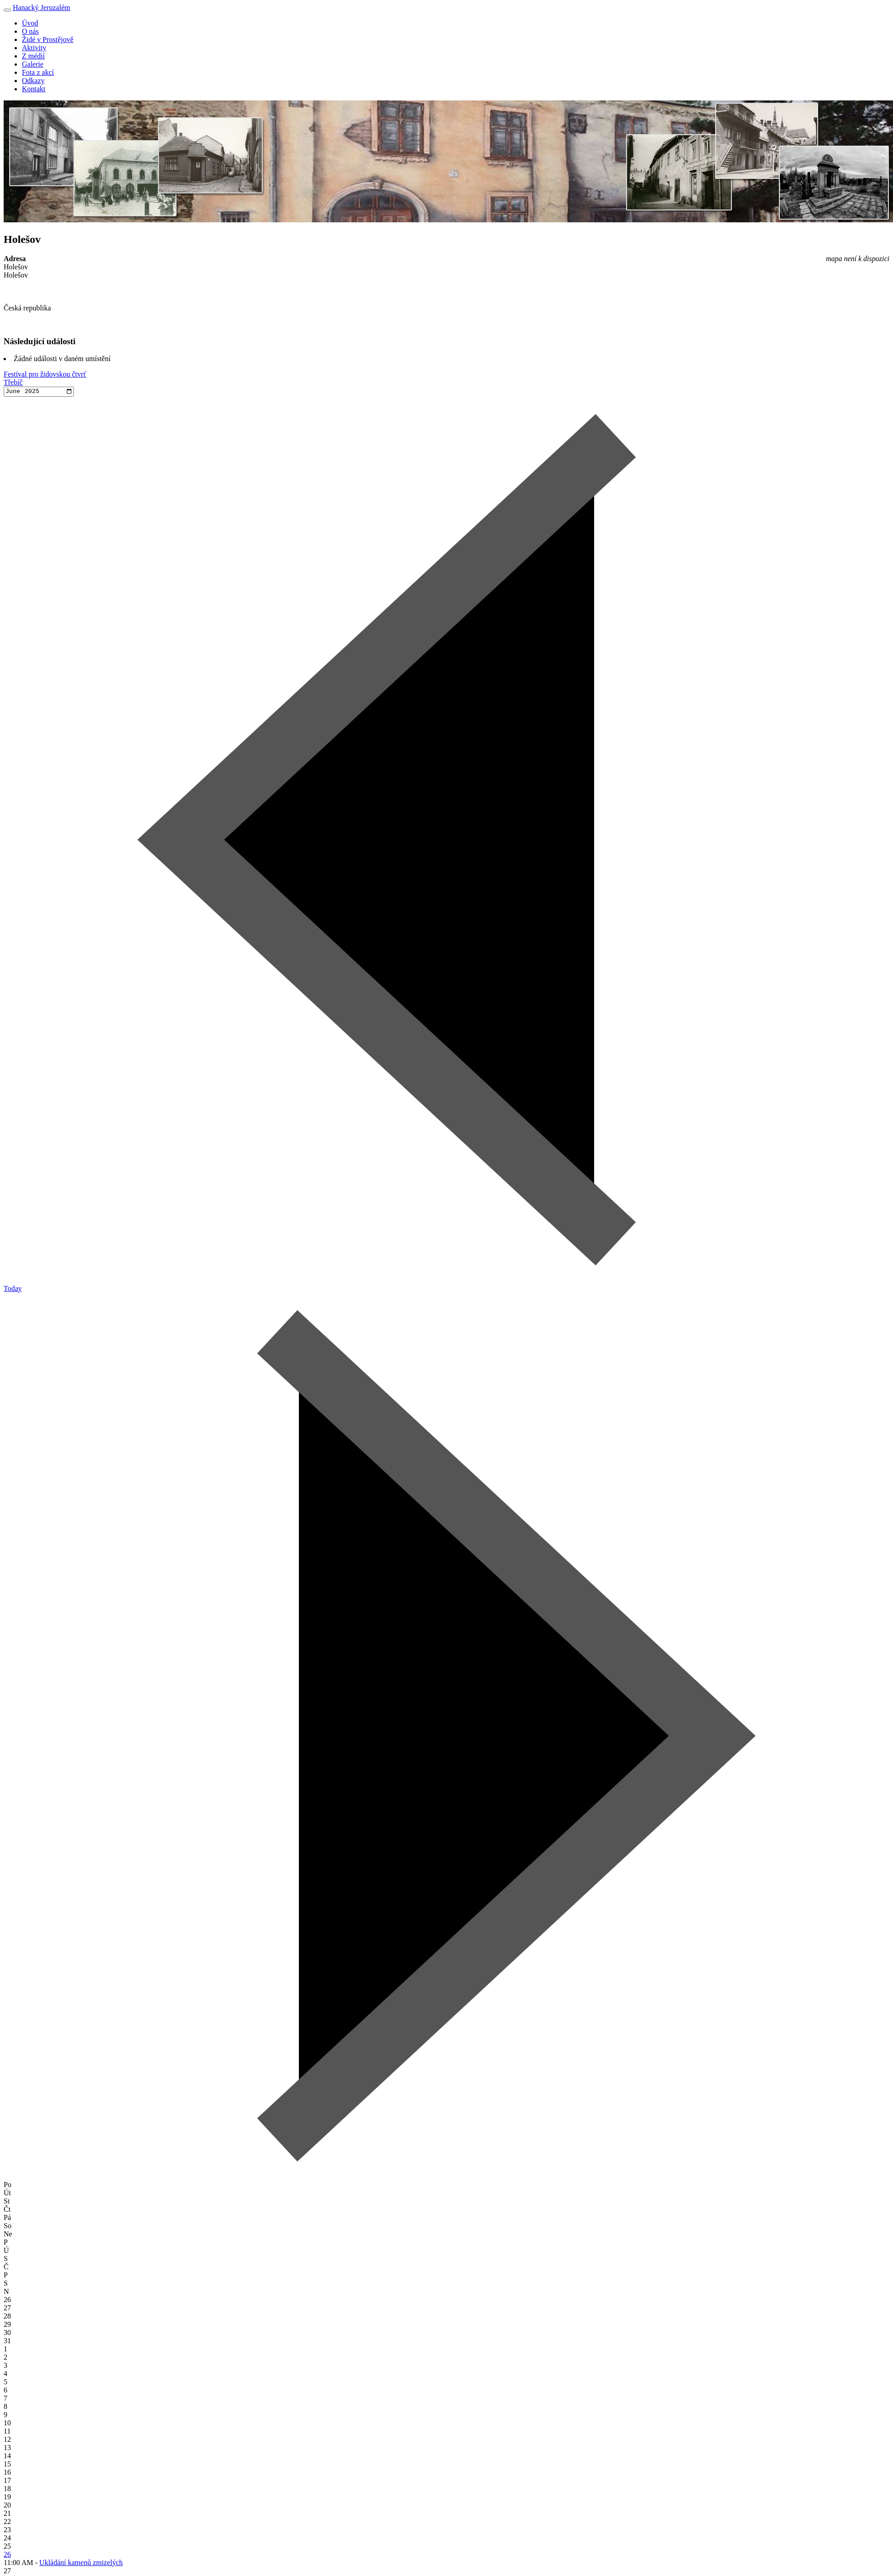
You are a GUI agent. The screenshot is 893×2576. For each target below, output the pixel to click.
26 (7, 2555)
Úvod (30, 23)
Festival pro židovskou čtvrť (45, 374)
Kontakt (34, 89)
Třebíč (13, 382)
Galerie (32, 64)
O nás (30, 31)
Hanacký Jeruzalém (41, 7)
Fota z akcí (38, 72)
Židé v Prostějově (47, 39)
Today (13, 1289)
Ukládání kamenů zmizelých (81, 2563)
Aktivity (34, 48)
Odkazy (33, 80)
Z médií (33, 56)
